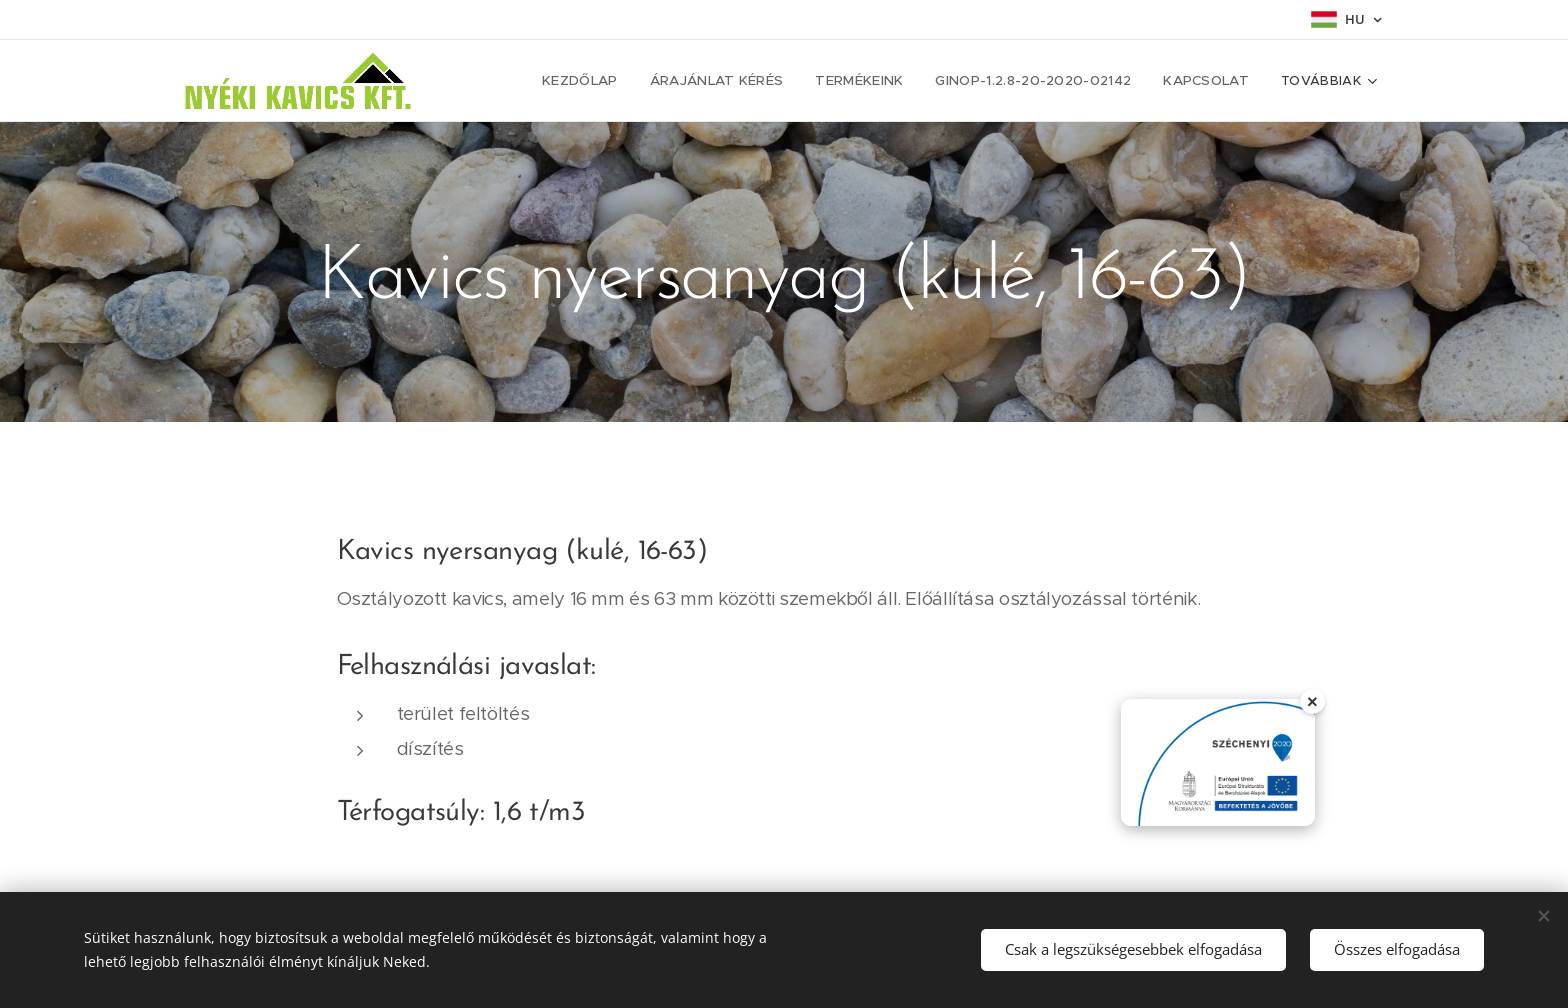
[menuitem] (624, 81)
